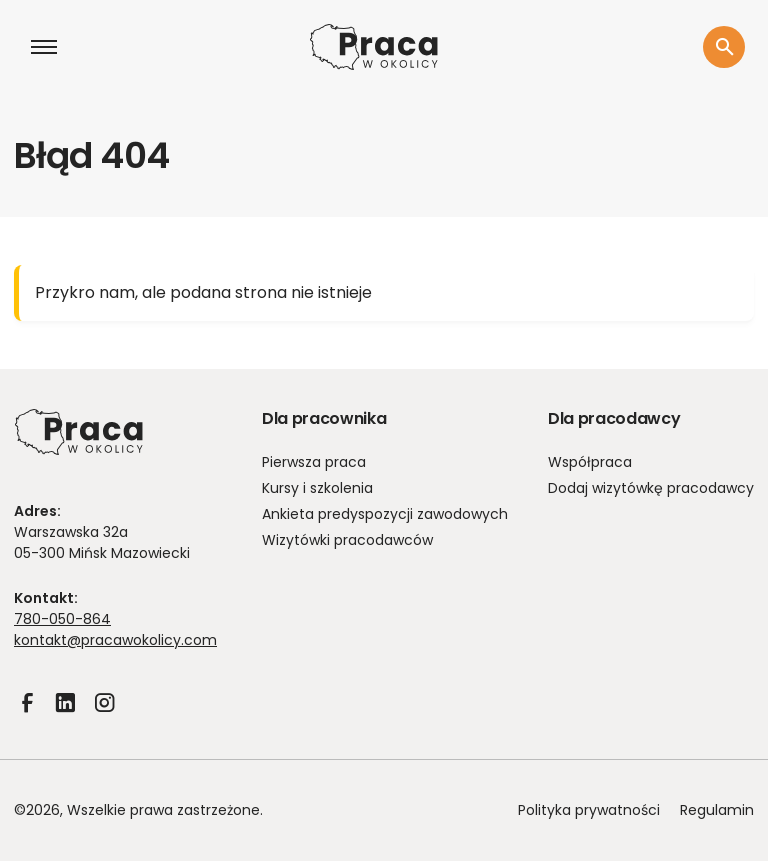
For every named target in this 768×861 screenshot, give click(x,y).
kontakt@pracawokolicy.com (115, 640)
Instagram (104, 716)
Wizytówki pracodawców (347, 540)
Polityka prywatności (589, 810)
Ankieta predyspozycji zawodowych (385, 514)
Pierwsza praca (314, 462)
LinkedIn (65, 716)
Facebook (27, 716)
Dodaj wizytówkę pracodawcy (651, 488)
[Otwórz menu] (44, 47)
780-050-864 (62, 619)
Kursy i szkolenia (317, 488)
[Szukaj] (724, 47)
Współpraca (590, 462)
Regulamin (717, 810)
